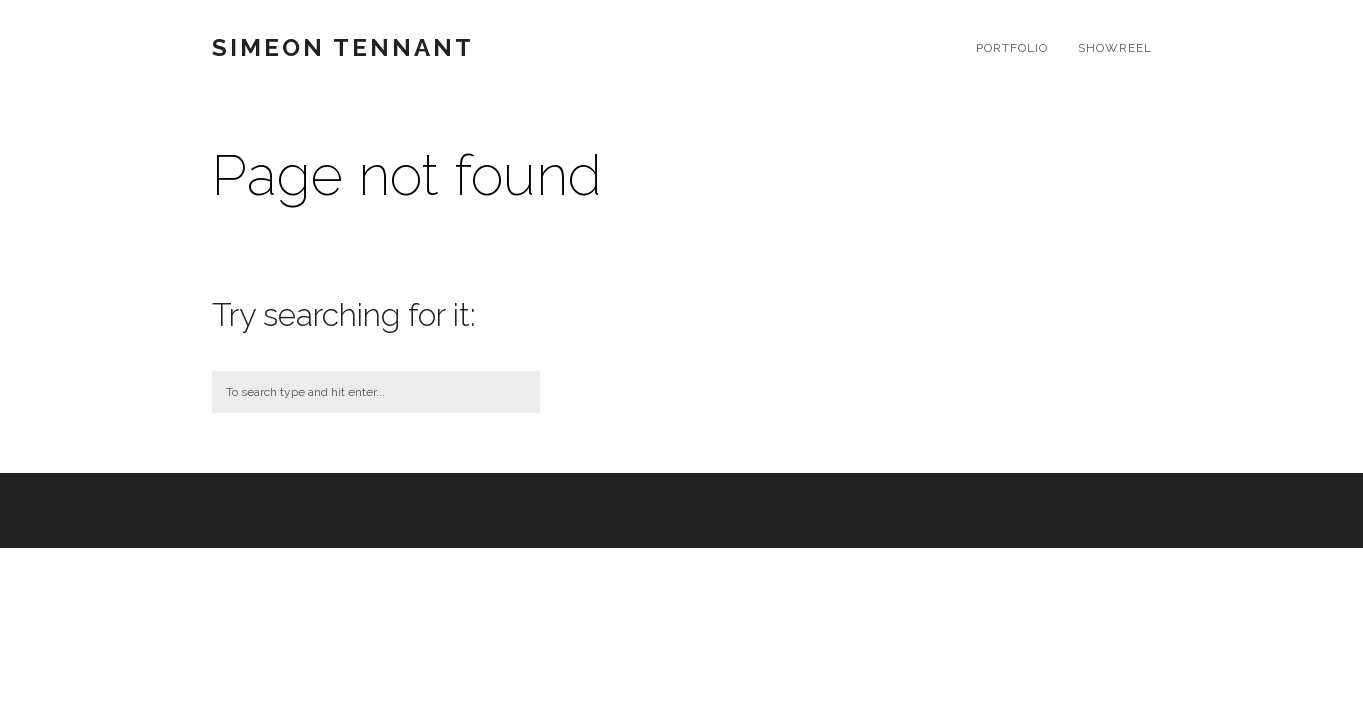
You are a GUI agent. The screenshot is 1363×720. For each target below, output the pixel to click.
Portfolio (1012, 48)
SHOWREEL (1115, 48)
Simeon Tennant (343, 48)
